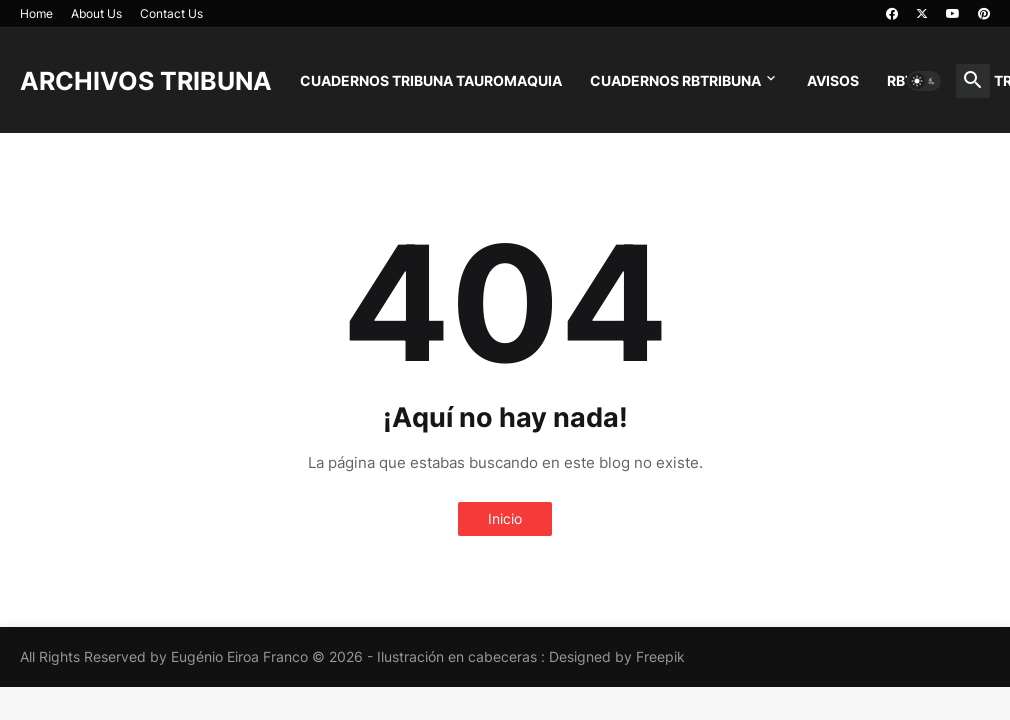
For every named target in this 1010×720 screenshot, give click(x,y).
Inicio (505, 518)
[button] (924, 81)
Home (36, 13)
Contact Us (171, 13)
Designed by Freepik (617, 656)
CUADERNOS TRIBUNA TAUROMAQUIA (431, 80)
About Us (96, 13)
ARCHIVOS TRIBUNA (146, 81)
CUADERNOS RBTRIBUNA (675, 80)
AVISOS (833, 80)
